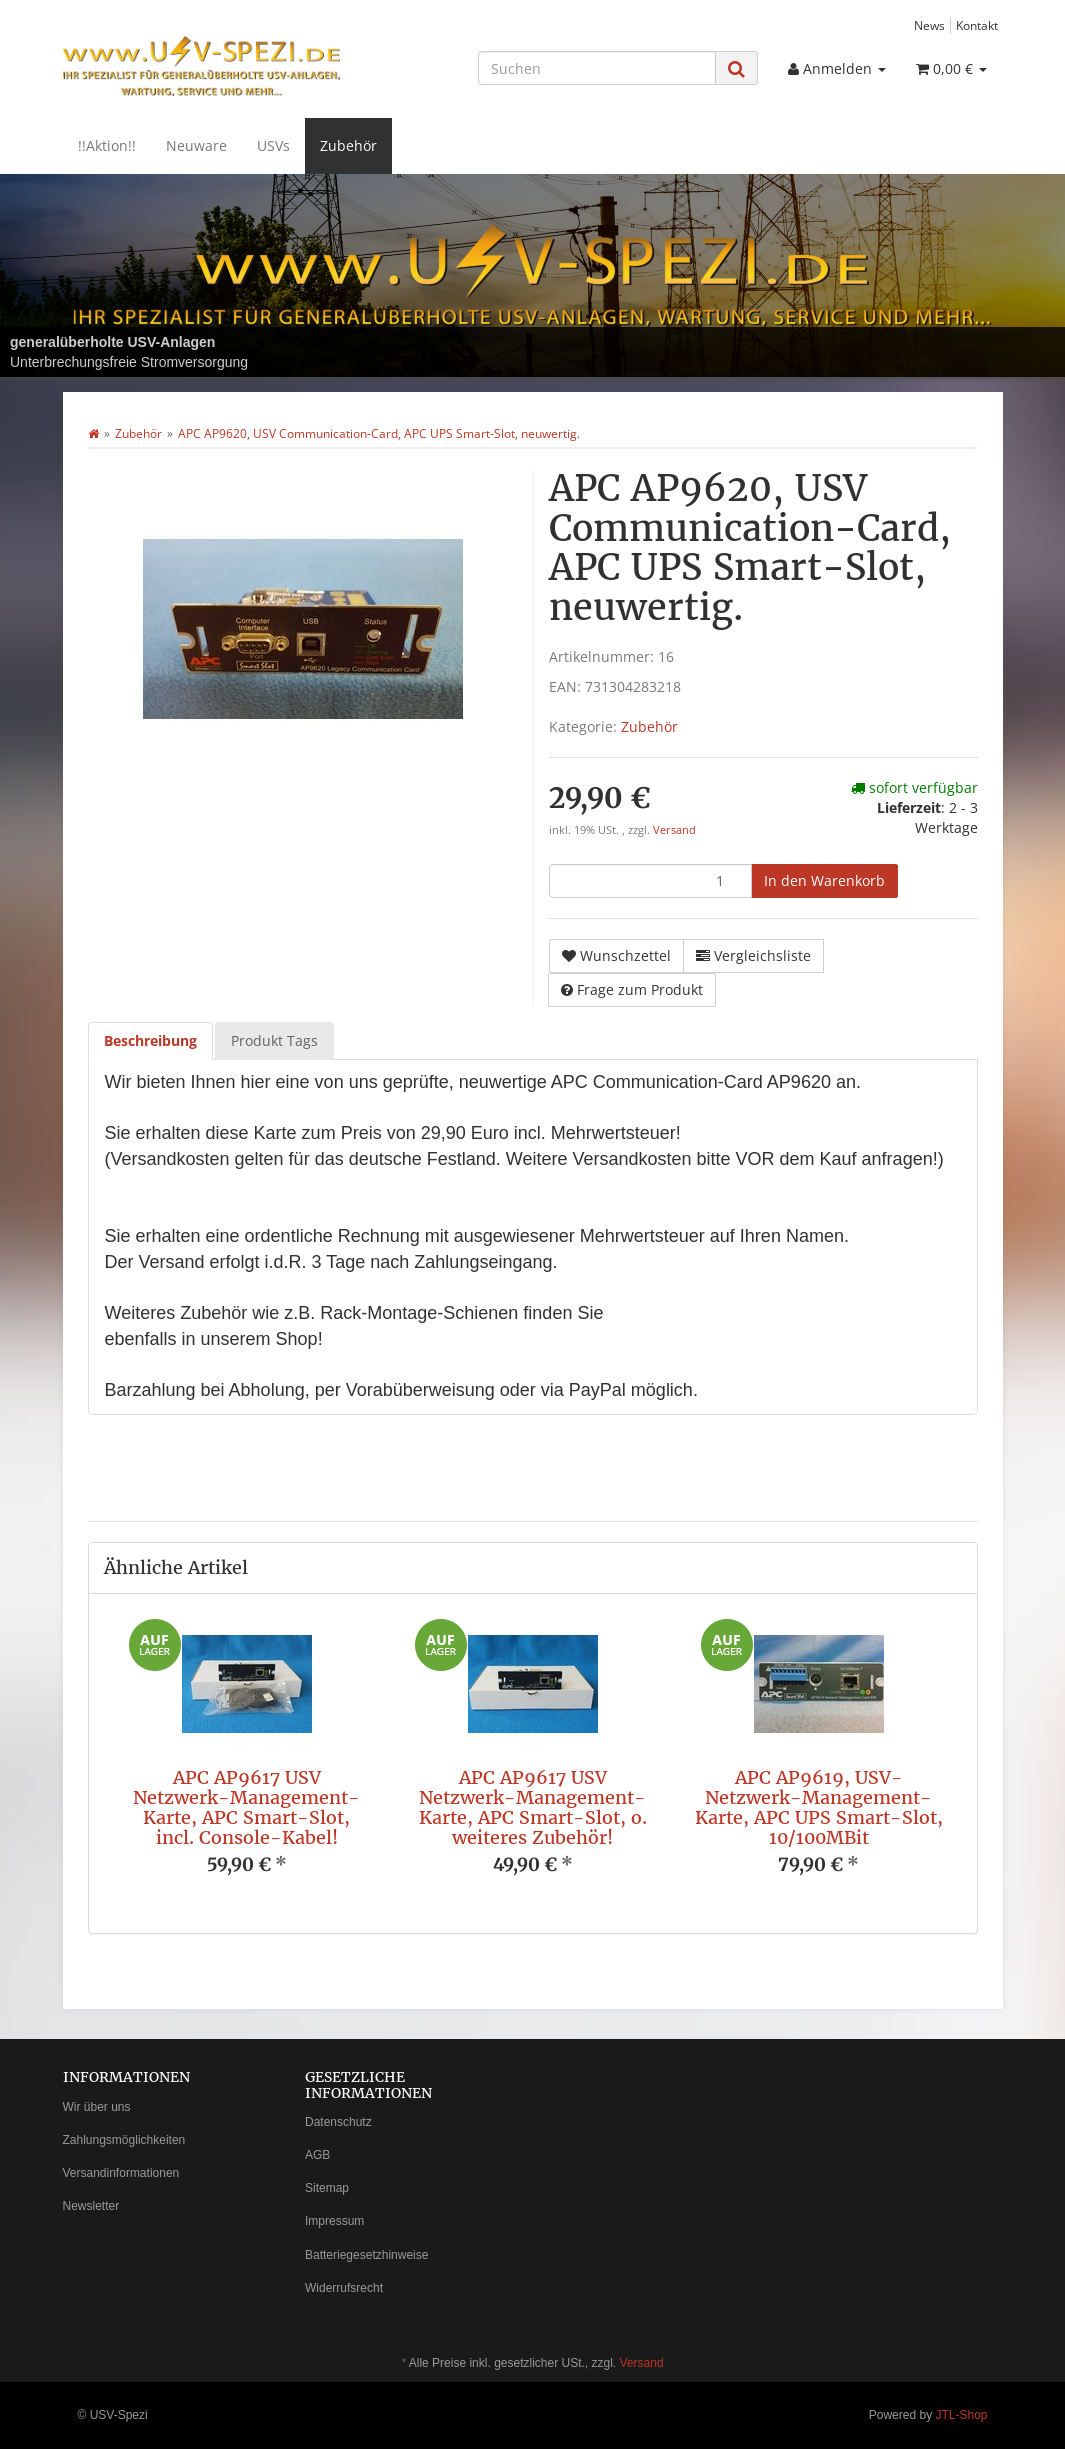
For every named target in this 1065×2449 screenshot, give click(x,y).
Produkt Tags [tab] (274, 1040)
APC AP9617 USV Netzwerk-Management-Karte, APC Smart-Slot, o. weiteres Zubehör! (533, 1807)
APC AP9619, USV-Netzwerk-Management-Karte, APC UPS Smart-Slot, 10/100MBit (819, 1807)
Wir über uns (97, 2107)
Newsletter (91, 2206)
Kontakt (977, 25)
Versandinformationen (121, 2173)
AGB (317, 2155)
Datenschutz (338, 2122)
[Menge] (650, 881)
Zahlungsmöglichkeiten (124, 2140)
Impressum (334, 2221)
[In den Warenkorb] (824, 881)
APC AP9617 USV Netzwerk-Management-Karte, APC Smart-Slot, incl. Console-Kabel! (246, 1807)
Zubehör (348, 145)
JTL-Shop (961, 2415)
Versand (674, 830)
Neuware (196, 145)
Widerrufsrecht (344, 2288)
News (929, 25)
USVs (273, 145)
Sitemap (327, 2188)
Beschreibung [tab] (150, 1040)
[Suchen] (597, 68)
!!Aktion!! (107, 145)
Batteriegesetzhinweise (366, 2255)
